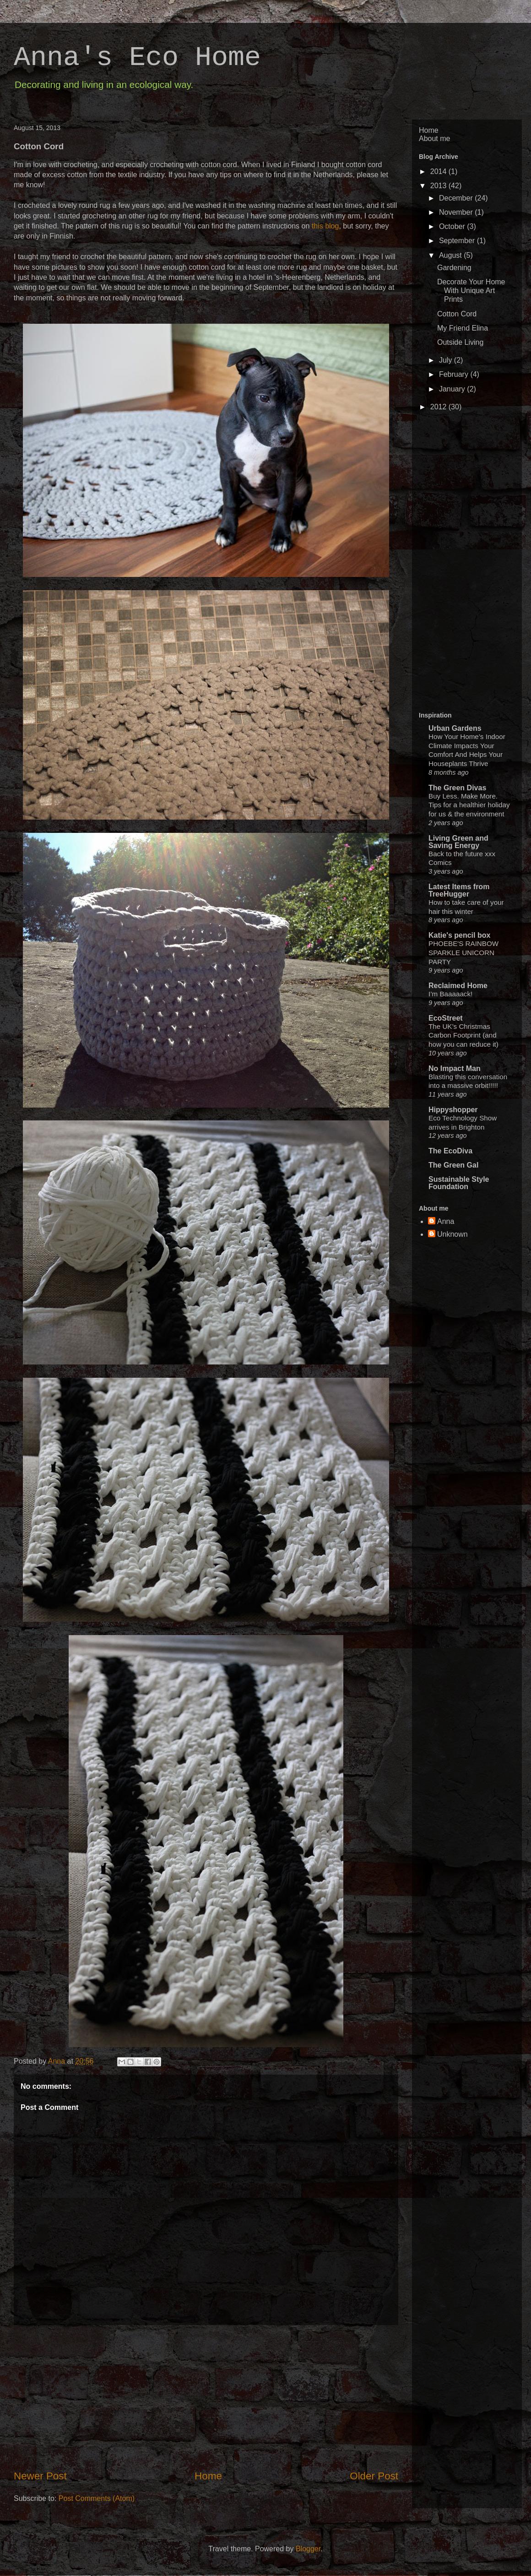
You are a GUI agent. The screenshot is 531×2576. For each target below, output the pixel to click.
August (451, 255)
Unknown (452, 1234)
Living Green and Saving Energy (458, 841)
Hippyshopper (453, 1110)
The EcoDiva (450, 1151)
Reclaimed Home (458, 985)
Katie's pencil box (459, 935)
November (457, 212)
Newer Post (40, 2476)
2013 (439, 186)
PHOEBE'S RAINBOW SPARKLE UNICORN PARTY (463, 953)
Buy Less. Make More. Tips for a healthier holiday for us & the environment (469, 805)
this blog (325, 226)
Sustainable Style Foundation (458, 1182)
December (457, 198)
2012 (439, 407)
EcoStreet (445, 1018)
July (446, 360)
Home (208, 2476)
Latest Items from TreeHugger (458, 890)
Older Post (374, 2476)
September (458, 241)
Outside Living (460, 342)
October (453, 226)
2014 (439, 171)
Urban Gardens (455, 728)
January (453, 389)
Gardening (454, 268)
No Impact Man (454, 1068)
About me (434, 138)
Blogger (308, 2549)
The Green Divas (457, 788)
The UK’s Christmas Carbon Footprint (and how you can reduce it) (463, 1035)
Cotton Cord (457, 314)
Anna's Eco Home (137, 57)
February (454, 374)
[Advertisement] (455, 562)
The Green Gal (453, 1165)
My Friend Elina (462, 328)
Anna (57, 2061)
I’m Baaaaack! (450, 994)
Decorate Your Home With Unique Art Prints (471, 290)
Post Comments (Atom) (97, 2498)
